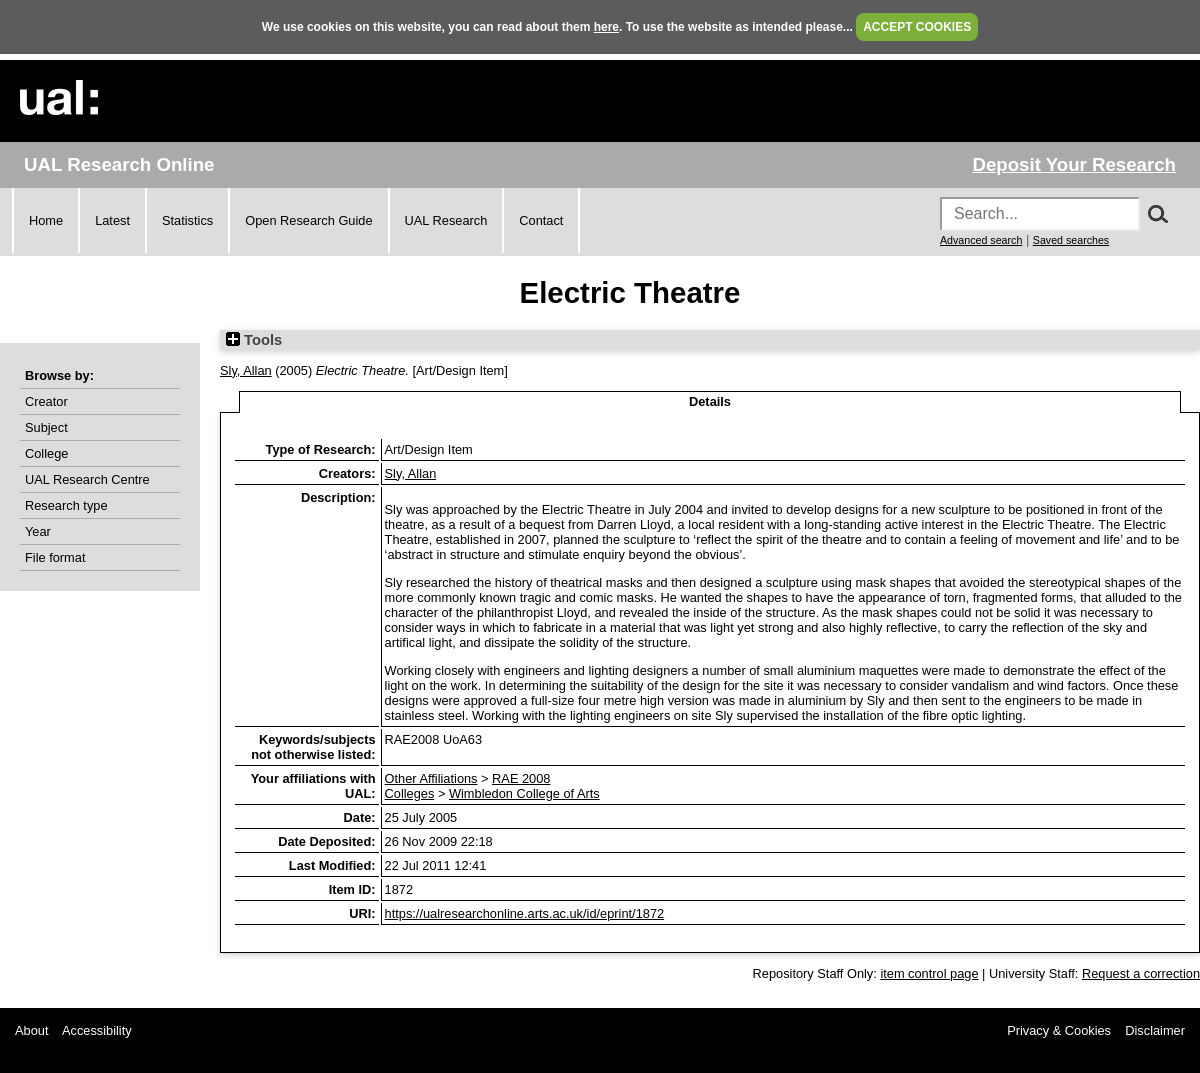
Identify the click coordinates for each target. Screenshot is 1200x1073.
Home (46, 220)
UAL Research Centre (87, 479)
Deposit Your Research (1074, 164)
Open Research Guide (308, 220)
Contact (541, 220)
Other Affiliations (431, 778)
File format (55, 557)
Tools (254, 340)
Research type (66, 505)
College (46, 453)
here (606, 27)
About (31, 1030)
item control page (929, 973)
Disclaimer (1155, 1030)
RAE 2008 (521, 778)
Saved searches (1071, 240)
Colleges (410, 793)
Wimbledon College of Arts (524, 793)
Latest (112, 220)
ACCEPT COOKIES (917, 27)
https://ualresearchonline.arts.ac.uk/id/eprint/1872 (525, 913)
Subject (46, 427)
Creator (46, 401)
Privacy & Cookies (1059, 1030)
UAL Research (446, 220)
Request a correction (1141, 973)
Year (38, 531)
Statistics (187, 220)
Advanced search (981, 240)
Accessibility (97, 1030)
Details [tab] (710, 401)
